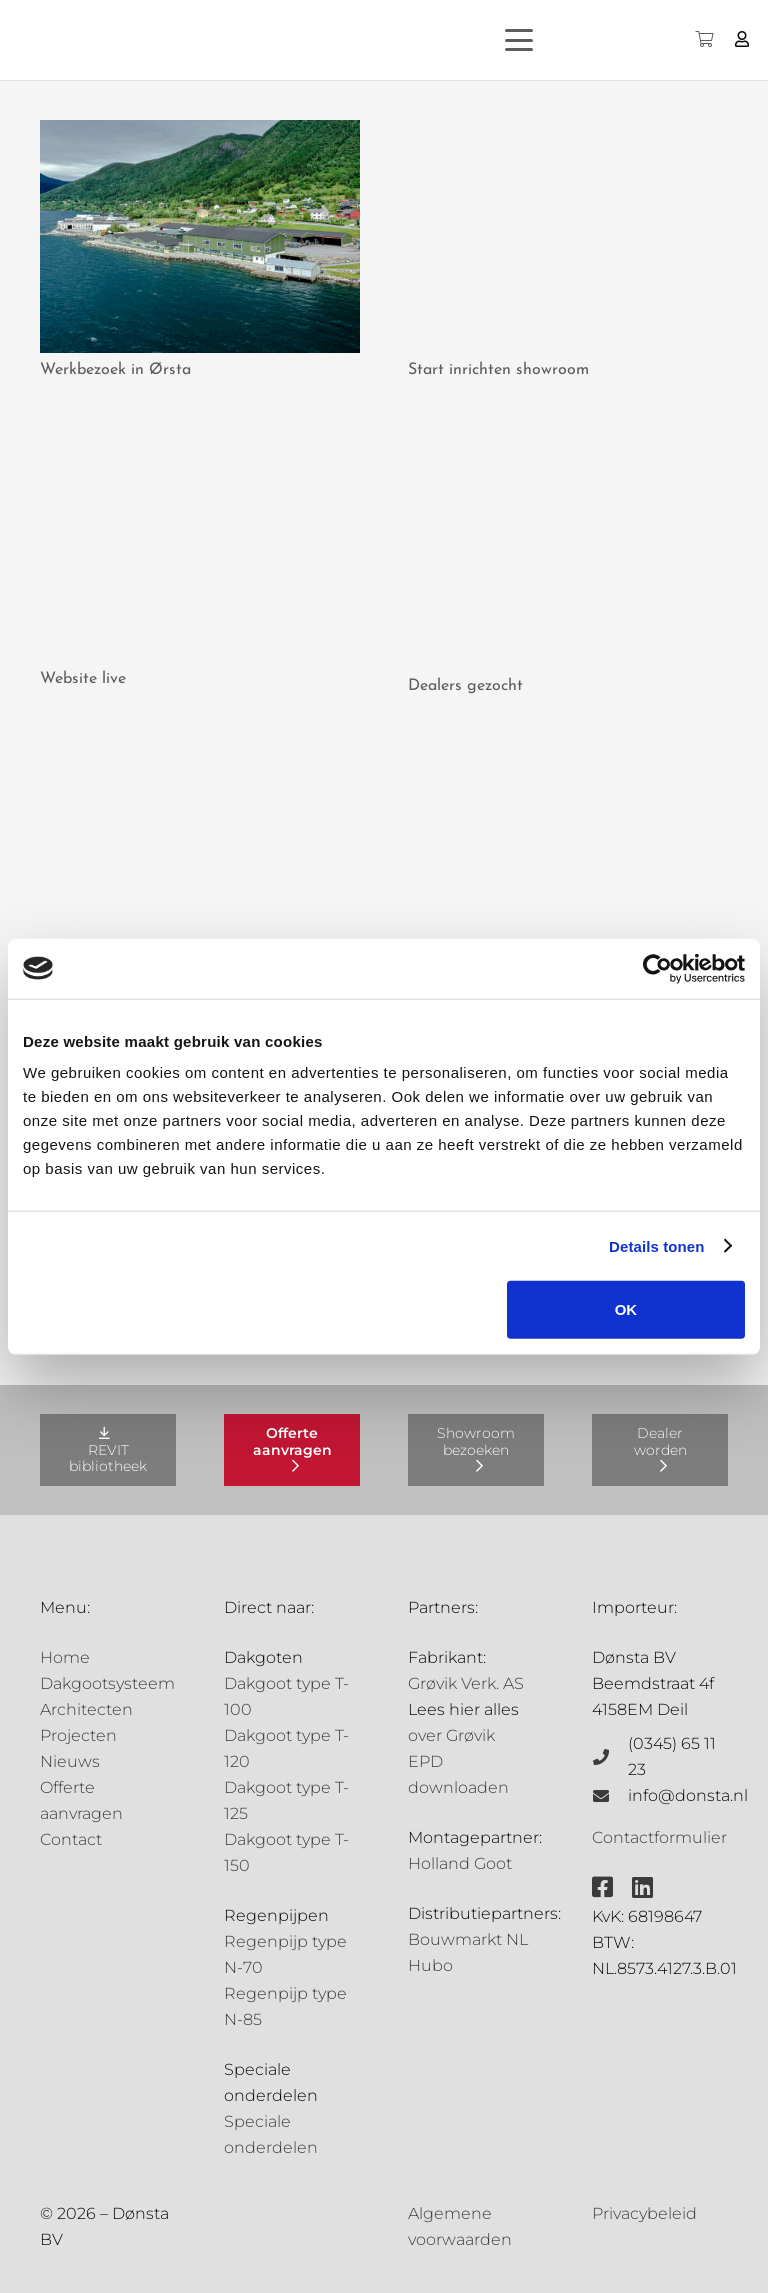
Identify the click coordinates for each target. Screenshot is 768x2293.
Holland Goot (460, 1863)
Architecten (86, 1709)
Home (65, 1657)
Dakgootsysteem (107, 1683)
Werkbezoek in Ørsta (115, 370)
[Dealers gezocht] (568, 549)
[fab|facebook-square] (602, 1887)
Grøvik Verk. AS (466, 1683)
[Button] (742, 39)
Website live (83, 679)
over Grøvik (451, 1735)
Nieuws (70, 1761)
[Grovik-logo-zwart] (219, 40)
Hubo (430, 1965)
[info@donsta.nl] (610, 1796)
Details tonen (656, 1245)
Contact (71, 1839)
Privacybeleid (644, 2213)
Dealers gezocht (465, 686)
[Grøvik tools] (568, 860)
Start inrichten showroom (498, 370)
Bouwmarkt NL (468, 1939)
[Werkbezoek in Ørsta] (200, 236)
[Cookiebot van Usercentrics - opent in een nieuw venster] (657, 968)
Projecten (78, 1735)
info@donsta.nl (688, 1795)
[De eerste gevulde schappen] (200, 860)
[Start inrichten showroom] (568, 236)
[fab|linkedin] (642, 1887)
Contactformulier (659, 1837)
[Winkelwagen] (703, 40)
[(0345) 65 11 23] (610, 1757)
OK (626, 1309)
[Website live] (200, 545)
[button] (554, 40)
